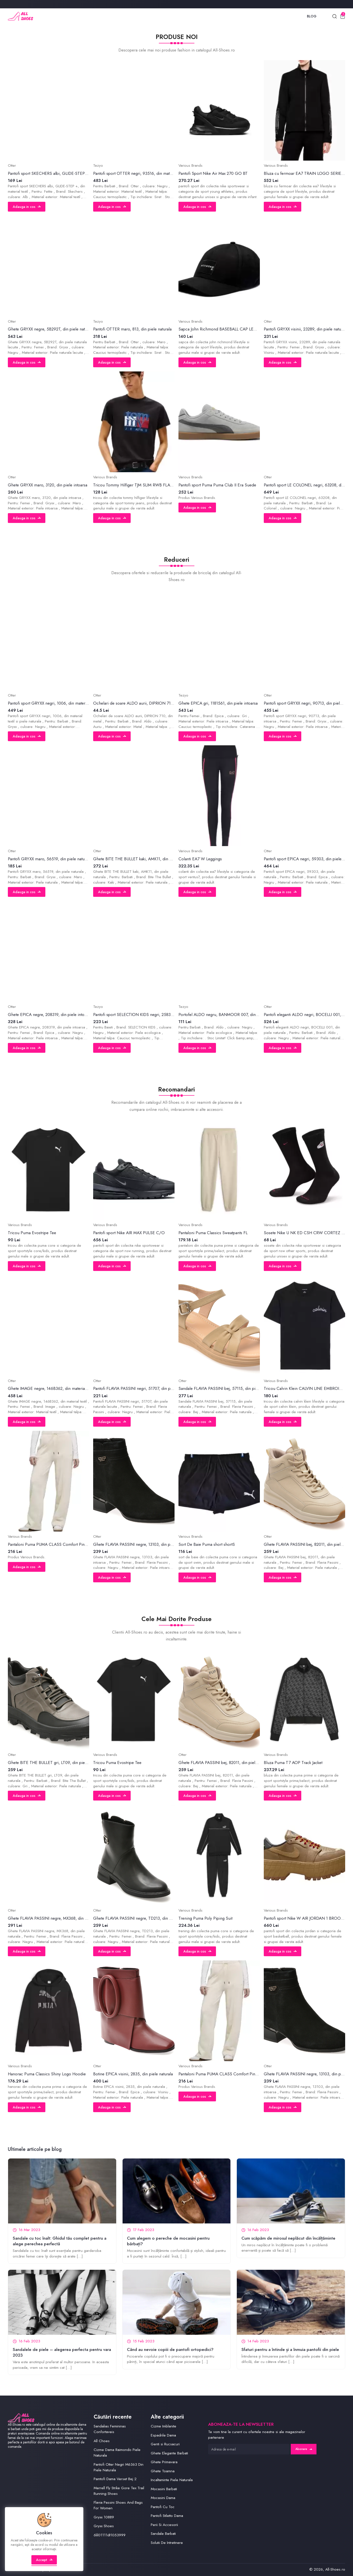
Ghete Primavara (164, 2462)
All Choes (102, 2441)
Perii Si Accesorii (164, 2524)
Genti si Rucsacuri (165, 2444)
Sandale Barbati (163, 2533)
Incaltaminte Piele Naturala (172, 2480)
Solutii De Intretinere (167, 2542)
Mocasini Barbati (164, 2489)
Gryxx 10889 (104, 2517)
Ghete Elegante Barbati (169, 2453)
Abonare (303, 2449)
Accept (44, 2559)
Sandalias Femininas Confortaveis (110, 2429)
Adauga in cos (27, 206)
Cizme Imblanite (163, 2426)
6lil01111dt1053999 (110, 2535)
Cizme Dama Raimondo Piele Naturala (117, 2452)
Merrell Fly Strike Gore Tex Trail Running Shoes (119, 2490)
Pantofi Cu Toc (163, 2507)
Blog (311, 16)
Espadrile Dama (163, 2435)
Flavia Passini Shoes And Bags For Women (118, 2505)
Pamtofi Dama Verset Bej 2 (115, 2479)
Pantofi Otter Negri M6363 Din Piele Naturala (118, 2467)
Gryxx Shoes (104, 2526)
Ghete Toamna (163, 2471)
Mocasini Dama (163, 2497)
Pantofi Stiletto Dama (167, 2515)
